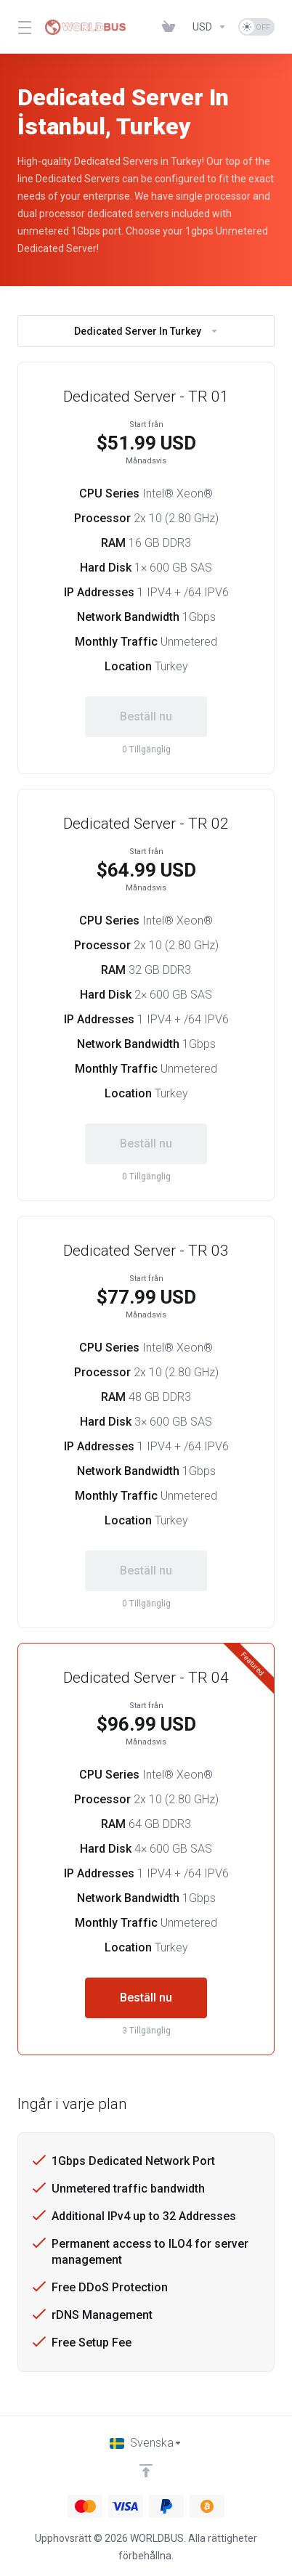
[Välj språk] (146, 2443)
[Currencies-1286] (209, 27)
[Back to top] (146, 2470)
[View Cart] (171, 27)
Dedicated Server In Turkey (146, 331)
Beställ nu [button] (146, 1997)
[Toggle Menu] (22, 27)
